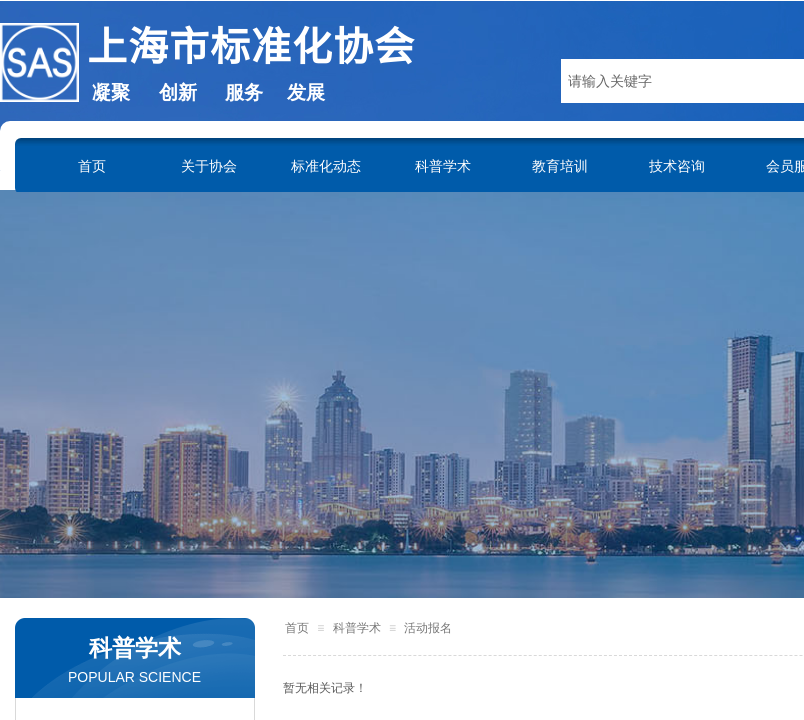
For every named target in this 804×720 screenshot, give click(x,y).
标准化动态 (326, 166)
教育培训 (560, 166)
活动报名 (428, 628)
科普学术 (443, 166)
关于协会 (209, 166)
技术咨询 (677, 166)
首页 (92, 166)
